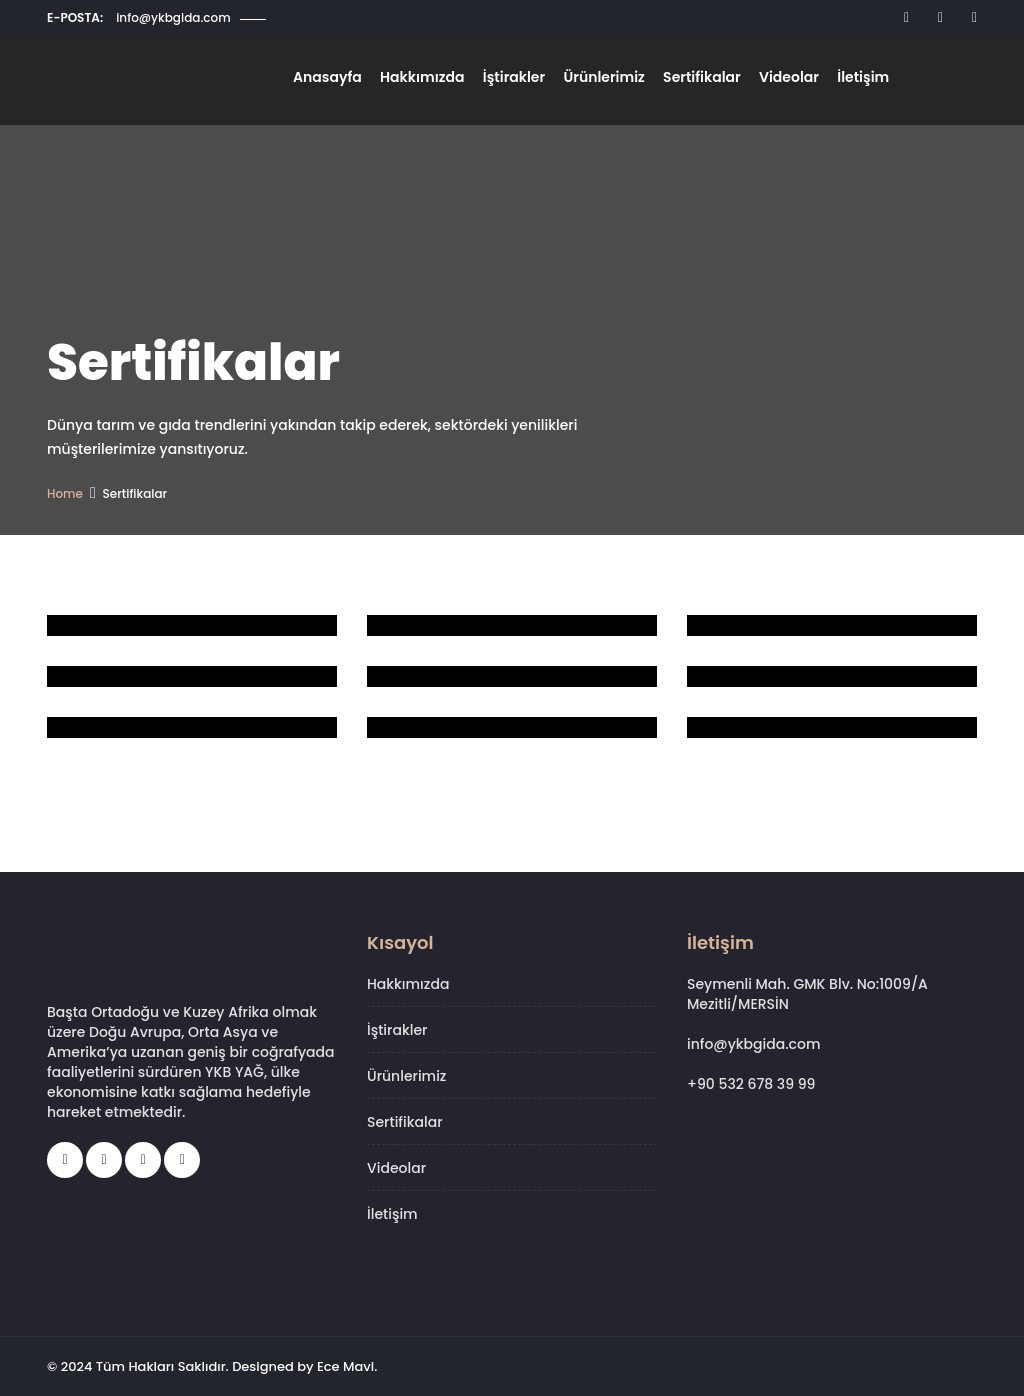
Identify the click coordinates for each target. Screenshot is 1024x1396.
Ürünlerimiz (609, 80)
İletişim (862, 80)
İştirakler (522, 80)
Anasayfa (340, 80)
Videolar (790, 80)
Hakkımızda (433, 80)
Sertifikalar (706, 80)
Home (65, 493)
